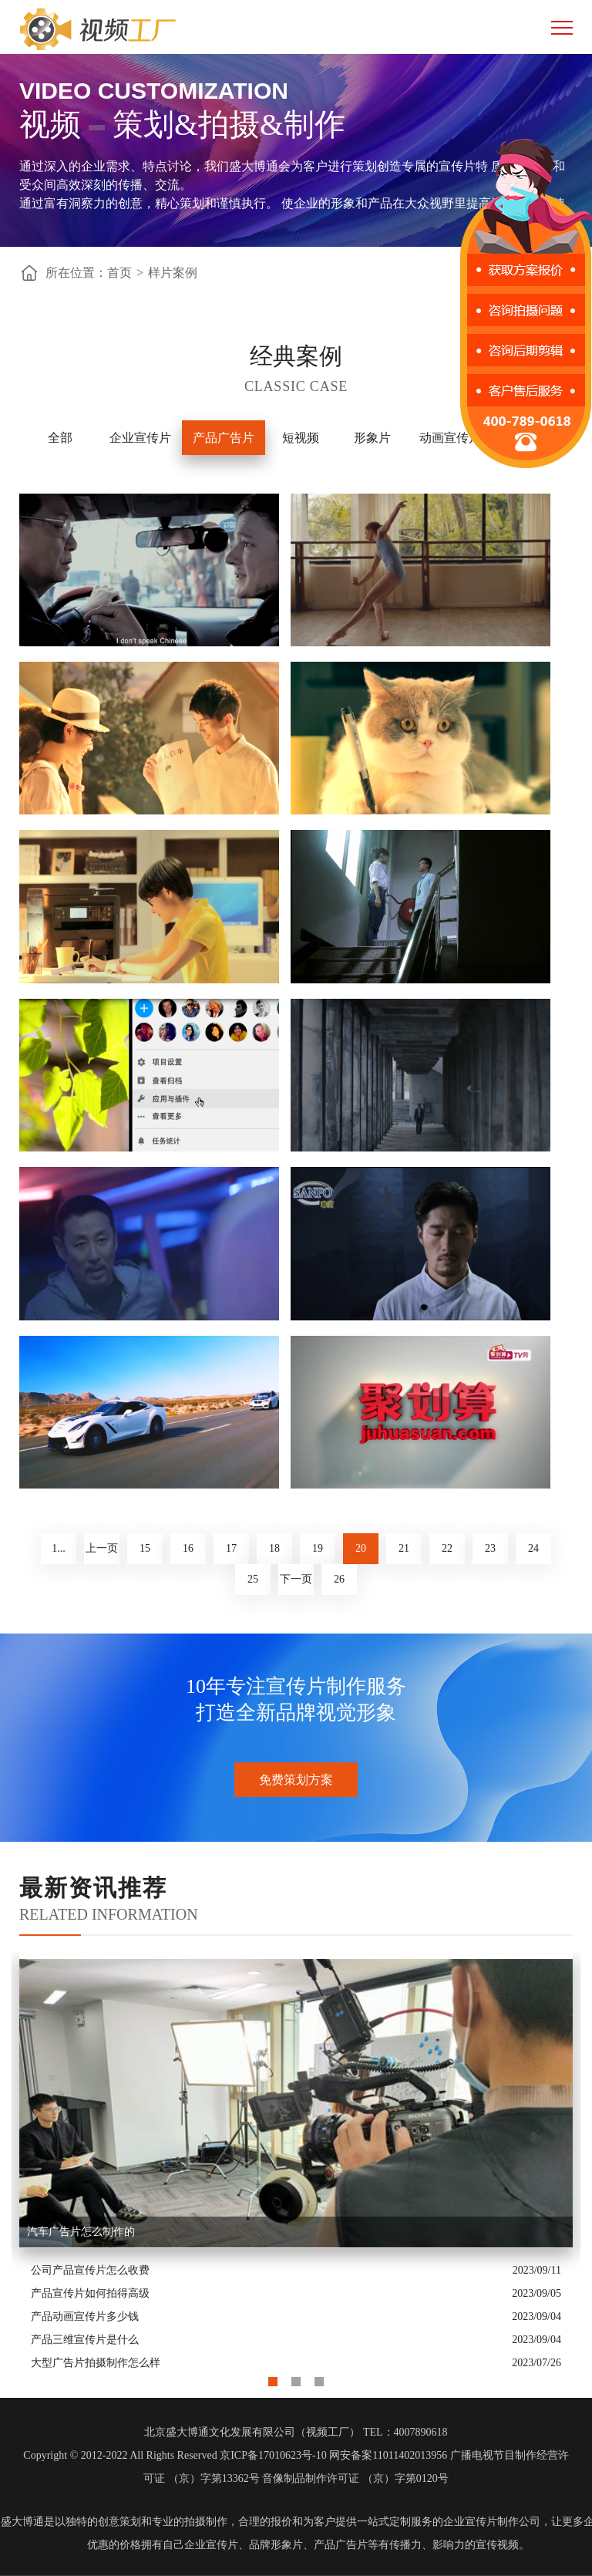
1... (59, 1548)
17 (231, 1548)
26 (339, 1579)
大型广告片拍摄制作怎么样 (95, 2363)
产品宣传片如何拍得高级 (90, 2293)
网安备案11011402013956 (388, 2455)
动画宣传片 (450, 437)
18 (274, 1548)
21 (404, 1548)
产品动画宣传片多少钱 (85, 2316)
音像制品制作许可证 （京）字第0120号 (355, 2478)
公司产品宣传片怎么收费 (90, 2270)
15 (145, 1548)
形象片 (372, 437)
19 (317, 1548)
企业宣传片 (140, 437)
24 (533, 1548)
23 (490, 1548)
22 (447, 1548)
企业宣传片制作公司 (491, 2521)
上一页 (102, 1548)
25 (252, 1579)
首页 (119, 272)
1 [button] (273, 2378)
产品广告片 (223, 437)
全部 (60, 437)
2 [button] (296, 2378)
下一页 (296, 1579)
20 (360, 1548)
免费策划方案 (296, 1779)
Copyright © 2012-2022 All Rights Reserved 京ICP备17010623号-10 (174, 2455)
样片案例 (172, 272)
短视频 (300, 437)
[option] (296, 2163)
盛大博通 (22, 2521)
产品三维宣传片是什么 (85, 2339)
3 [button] (319, 2378)
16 (188, 1548)
